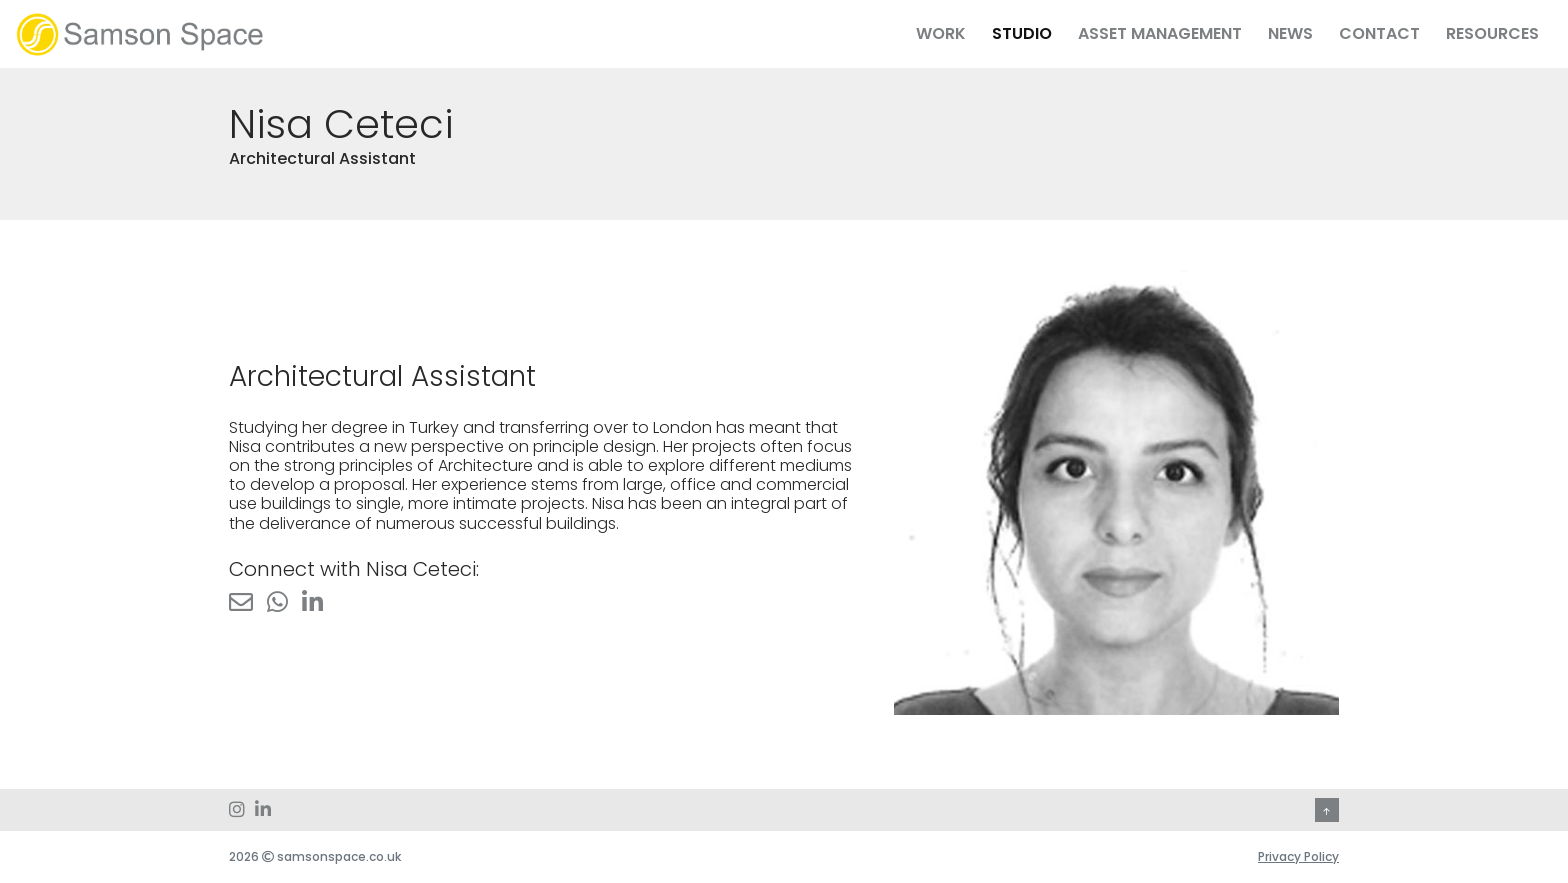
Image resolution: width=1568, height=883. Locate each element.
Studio (1022, 33)
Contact (1379, 33)
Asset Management (1160, 33)
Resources (1492, 33)
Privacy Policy (1298, 856)
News (1290, 33)
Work (941, 33)
